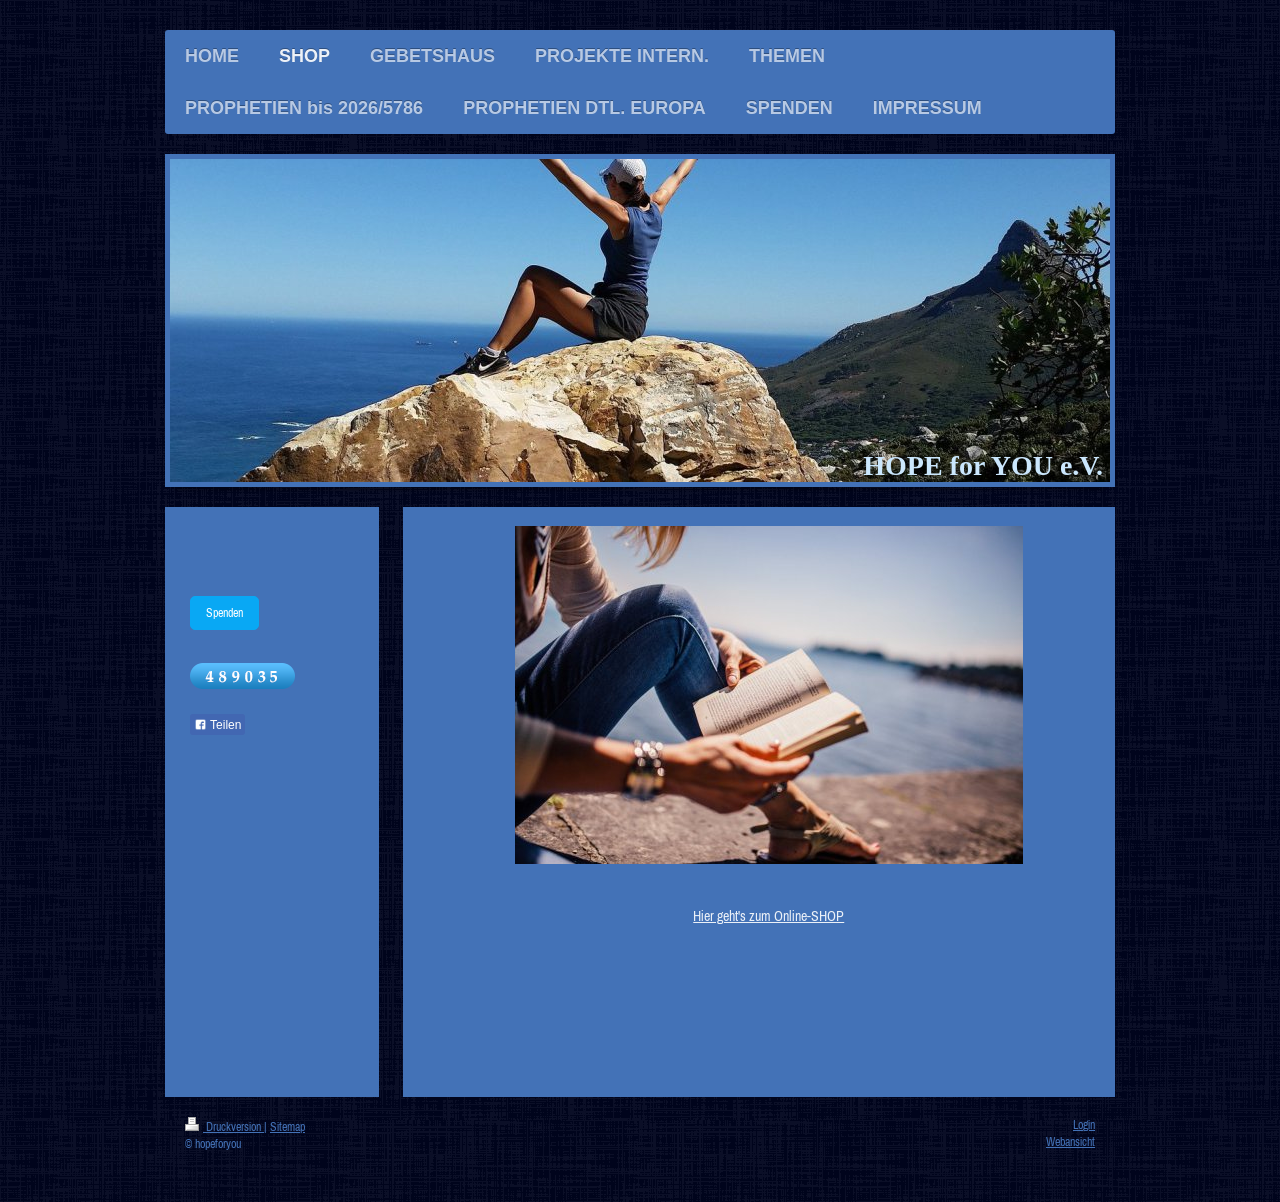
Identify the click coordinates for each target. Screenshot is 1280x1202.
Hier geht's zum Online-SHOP (768, 916)
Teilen (217, 725)
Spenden (224, 612)
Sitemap (287, 1126)
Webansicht (1070, 1141)
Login (1084, 1124)
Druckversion (224, 1126)
